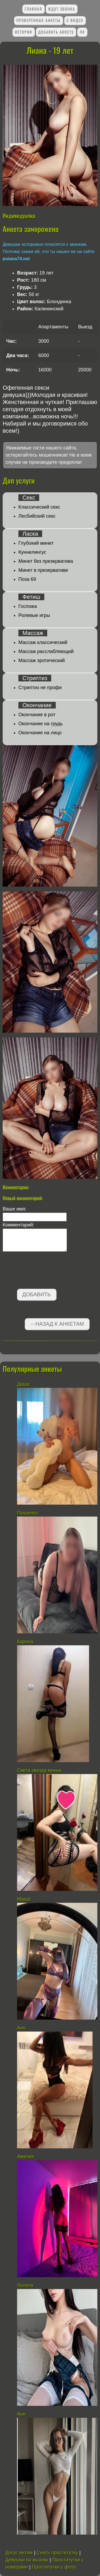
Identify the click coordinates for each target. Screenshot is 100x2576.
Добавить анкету (56, 32)
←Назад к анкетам (57, 1324)
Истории (23, 32)
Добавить (36, 1294)
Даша (23, 1384)
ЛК (82, 32)
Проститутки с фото (54, 2567)
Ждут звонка (61, 9)
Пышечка (27, 1512)
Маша (23, 1899)
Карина (25, 1641)
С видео (75, 20)
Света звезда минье (39, 1770)
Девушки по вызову (26, 2559)
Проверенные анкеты (39, 20)
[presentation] (43, 1271)
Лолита (25, 2285)
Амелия (25, 2156)
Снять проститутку (57, 2552)
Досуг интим (19, 2552)
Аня (22, 2027)
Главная (33, 9)
